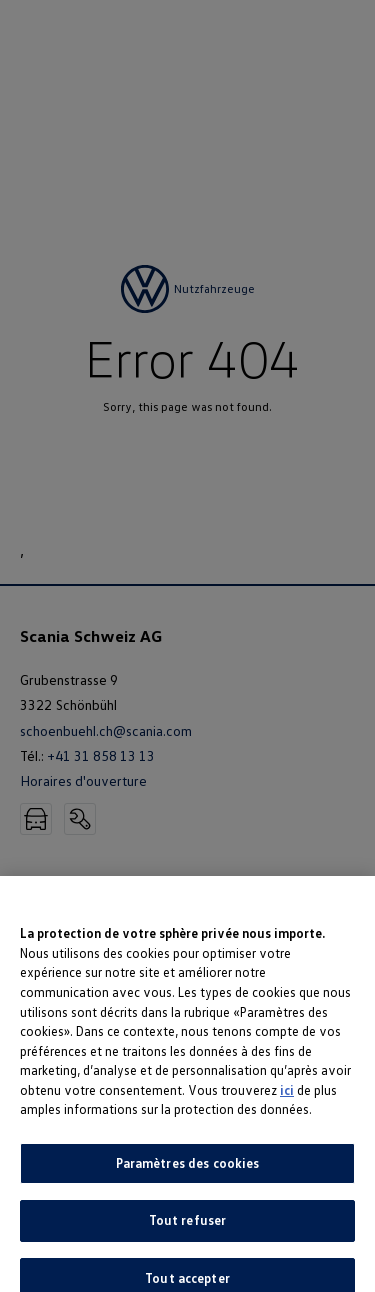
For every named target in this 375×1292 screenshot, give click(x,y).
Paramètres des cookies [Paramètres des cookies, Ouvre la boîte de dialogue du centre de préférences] (188, 1172)
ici (287, 1099)
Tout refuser (188, 1230)
